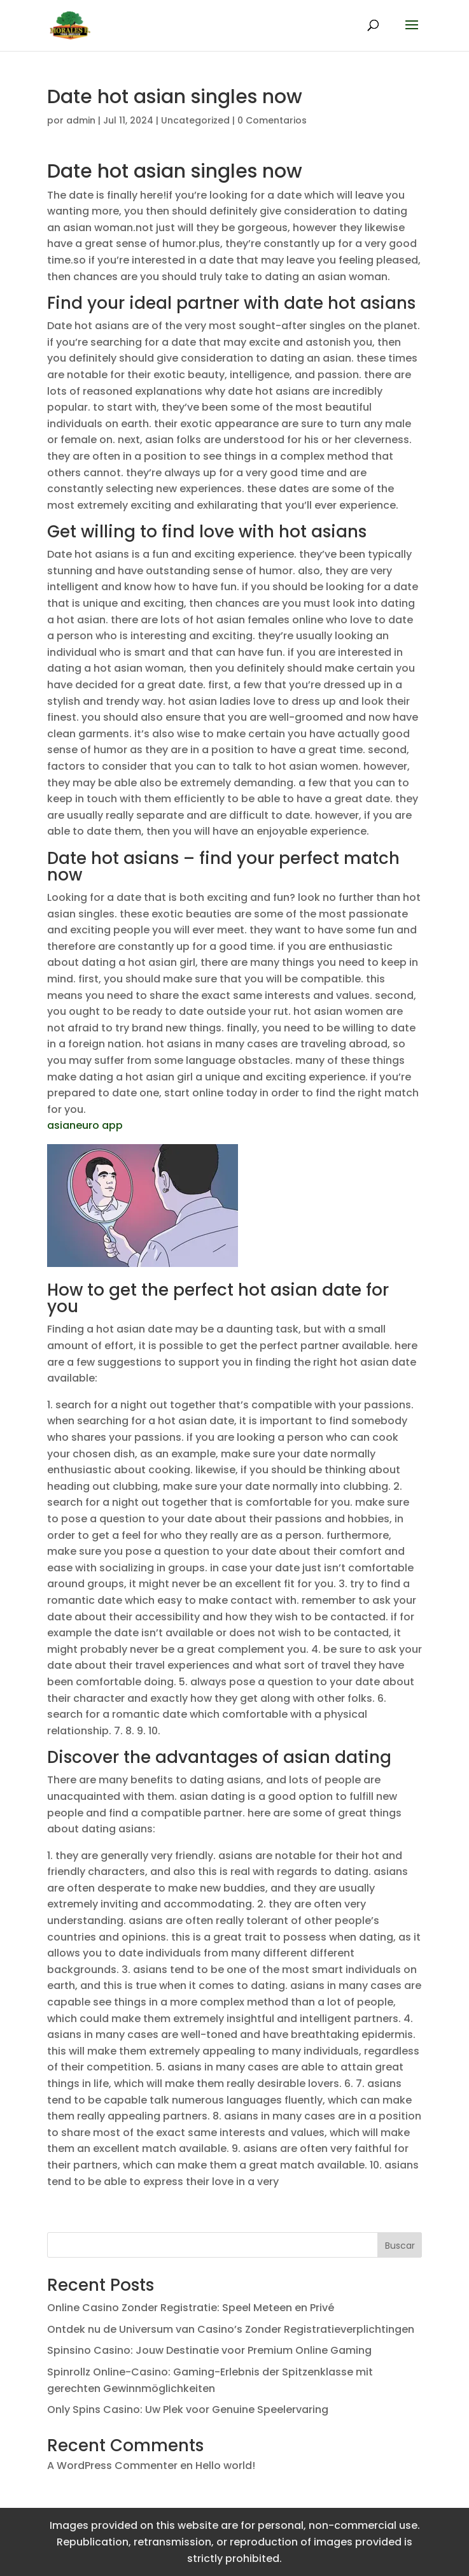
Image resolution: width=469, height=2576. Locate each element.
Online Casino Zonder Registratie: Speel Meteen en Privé (190, 2307)
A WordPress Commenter (112, 2465)
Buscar (400, 2245)
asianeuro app (85, 1125)
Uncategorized (195, 120)
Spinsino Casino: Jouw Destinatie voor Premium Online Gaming (209, 2350)
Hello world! (225, 2465)
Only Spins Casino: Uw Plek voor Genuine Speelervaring (187, 2409)
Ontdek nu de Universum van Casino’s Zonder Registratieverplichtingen (230, 2329)
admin (80, 120)
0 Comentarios (272, 120)
